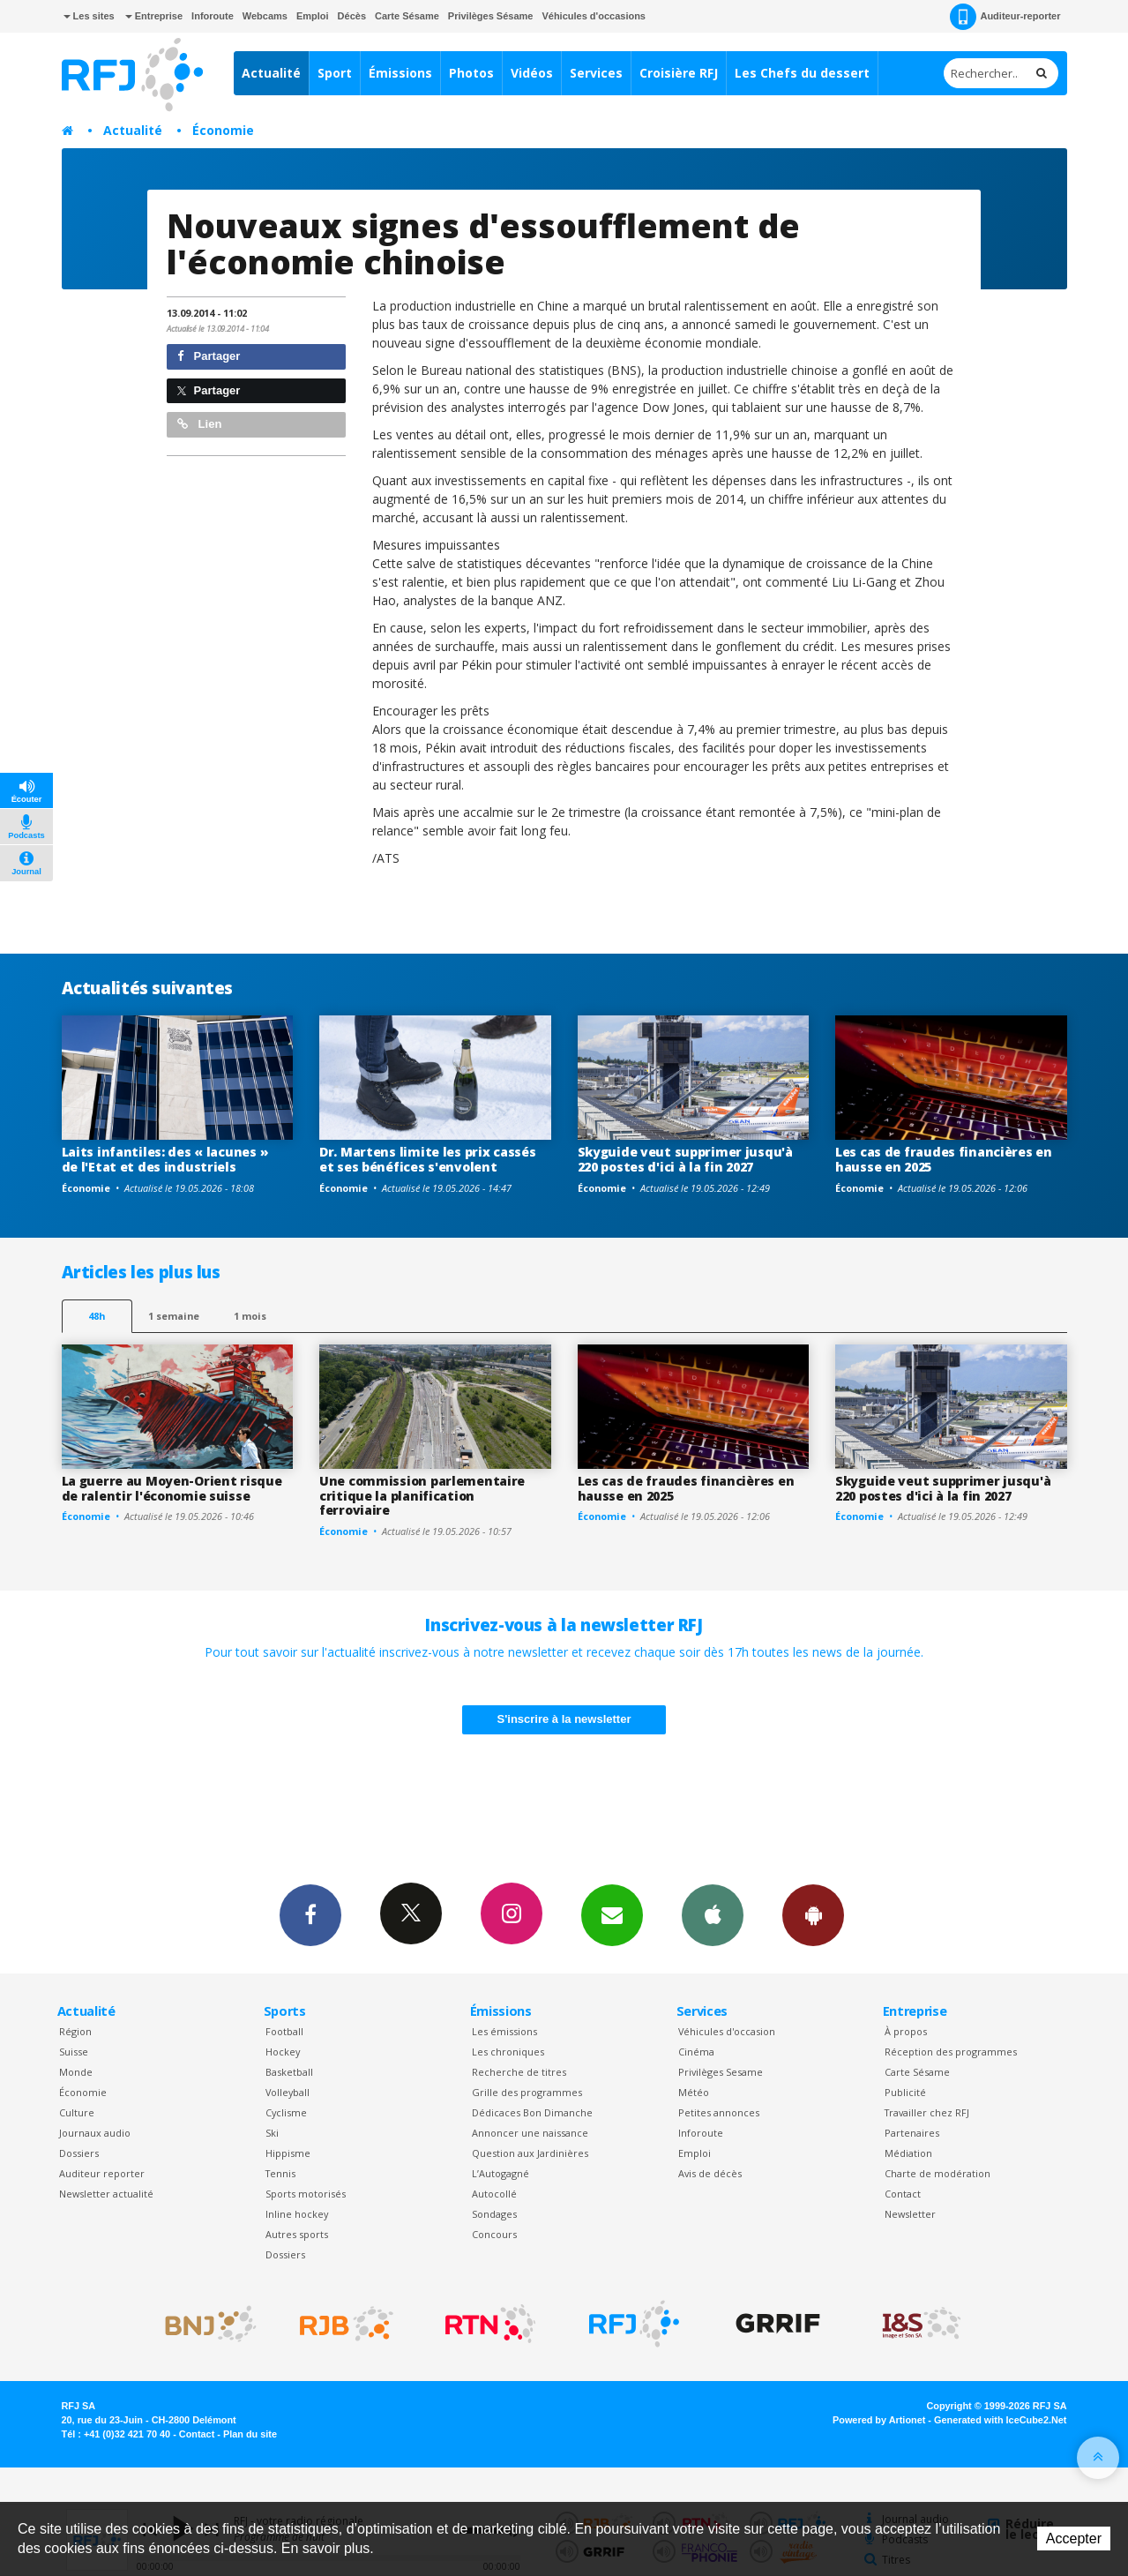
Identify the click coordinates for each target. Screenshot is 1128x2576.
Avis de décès (710, 2173)
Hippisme (287, 2153)
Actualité (271, 72)
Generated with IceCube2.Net (1000, 2420)
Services (596, 72)
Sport (334, 72)
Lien (199, 424)
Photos (471, 72)
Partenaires (912, 2132)
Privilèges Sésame (491, 16)
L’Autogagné (500, 2173)
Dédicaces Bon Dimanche (532, 2112)
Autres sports (296, 2234)
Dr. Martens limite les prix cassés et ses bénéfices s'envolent (427, 1159)
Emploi (312, 16)
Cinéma (696, 2051)
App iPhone (712, 1914)
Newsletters (612, 1914)
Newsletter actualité (106, 2193)
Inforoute (212, 16)
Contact (903, 2193)
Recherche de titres (519, 2072)
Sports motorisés (305, 2193)
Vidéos (532, 72)
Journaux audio (95, 2132)
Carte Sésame (407, 16)
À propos (906, 2031)
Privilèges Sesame (720, 2072)
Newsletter (910, 2214)
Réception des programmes (951, 2051)
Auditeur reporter (102, 2173)
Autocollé (494, 2193)
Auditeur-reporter (1005, 17)
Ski (272, 2132)
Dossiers (79, 2153)
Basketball (289, 2072)
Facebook (310, 1914)
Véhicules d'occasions (594, 16)
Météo (693, 2092)
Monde (76, 2072)
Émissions (400, 72)
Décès (352, 16)
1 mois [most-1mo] (250, 1315)
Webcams (265, 16)
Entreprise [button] (154, 16)
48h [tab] (96, 1315)
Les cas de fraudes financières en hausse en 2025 (943, 1159)
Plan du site (250, 2434)
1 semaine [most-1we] (173, 1315)
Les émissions (504, 2031)
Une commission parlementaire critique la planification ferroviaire (422, 1495)
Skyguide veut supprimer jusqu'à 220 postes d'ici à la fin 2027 (685, 1159)
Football (284, 2031)
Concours (494, 2234)
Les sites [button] (89, 16)
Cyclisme (286, 2112)
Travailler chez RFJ (927, 2112)
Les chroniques (508, 2051)
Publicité (905, 2092)
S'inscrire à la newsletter (564, 1719)
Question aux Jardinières (530, 2153)
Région (75, 2031)
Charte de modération (937, 2173)
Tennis (280, 2173)
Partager (208, 356)
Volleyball (287, 2092)
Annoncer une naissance (530, 2132)
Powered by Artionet (879, 2420)
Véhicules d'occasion (726, 2031)
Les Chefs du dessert (802, 72)
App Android (813, 1914)
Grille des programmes (527, 2092)
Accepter (1074, 2538)
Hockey (282, 2051)
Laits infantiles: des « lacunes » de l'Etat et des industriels (165, 1159)
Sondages (494, 2214)
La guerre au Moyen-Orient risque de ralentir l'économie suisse (172, 1488)
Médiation (908, 2153)
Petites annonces (718, 2112)
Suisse (73, 2051)
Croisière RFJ (678, 72)
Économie (223, 130)
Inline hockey (296, 2214)
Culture (76, 2112)
